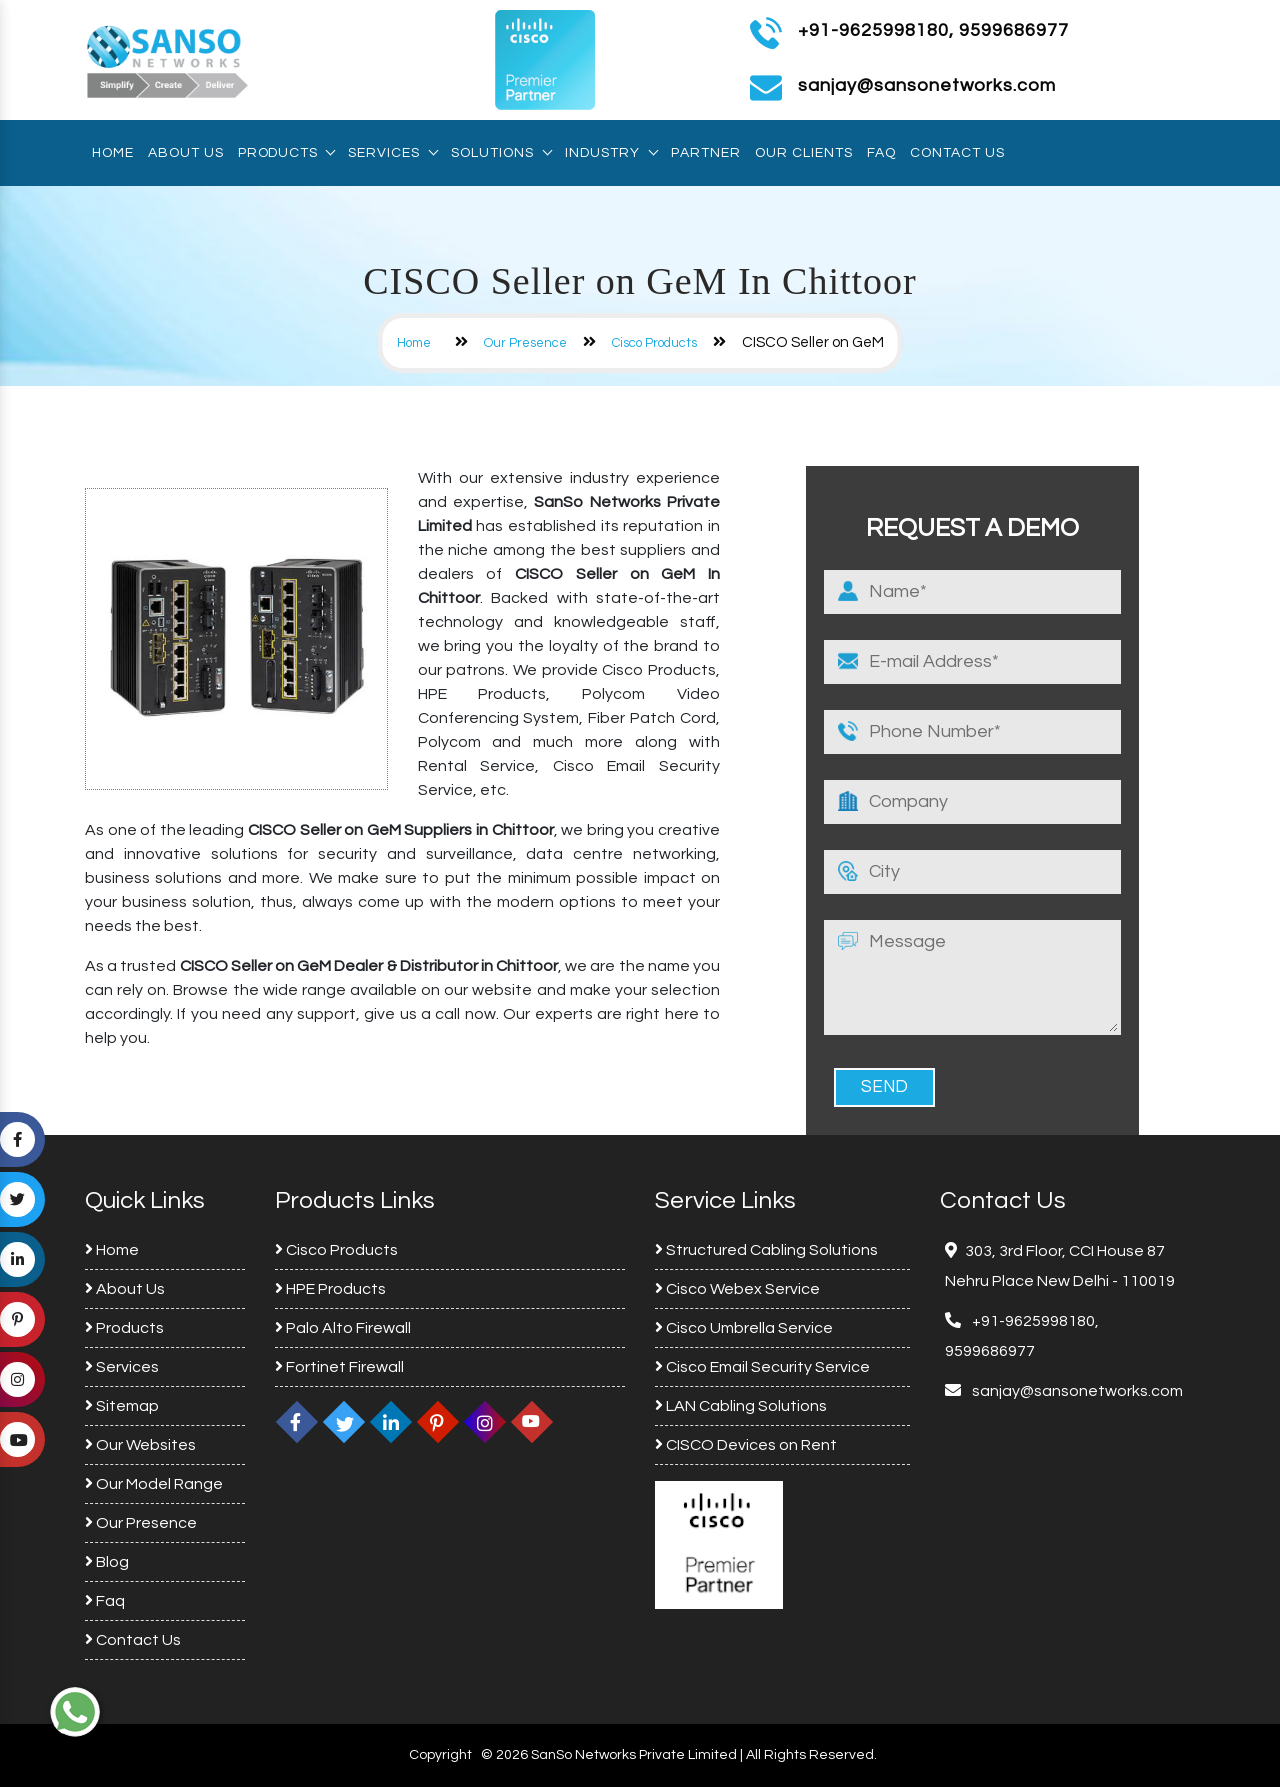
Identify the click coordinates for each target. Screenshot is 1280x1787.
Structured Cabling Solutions (766, 1250)
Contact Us (957, 153)
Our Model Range (154, 1484)
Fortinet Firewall (339, 1367)
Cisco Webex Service (737, 1289)
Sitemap (122, 1406)
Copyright (440, 1755)
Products (286, 153)
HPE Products (330, 1289)
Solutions (501, 153)
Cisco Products (654, 343)
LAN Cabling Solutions (741, 1406)
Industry (611, 153)
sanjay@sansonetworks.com (1076, 1391)
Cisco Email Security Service (762, 1367)
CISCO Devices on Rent (746, 1445)
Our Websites (140, 1445)
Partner (706, 153)
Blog (107, 1562)
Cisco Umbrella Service (744, 1328)
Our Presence (525, 343)
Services (392, 153)
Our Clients (804, 153)
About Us (186, 153)
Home (113, 153)
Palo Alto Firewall (343, 1328)
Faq (881, 153)
